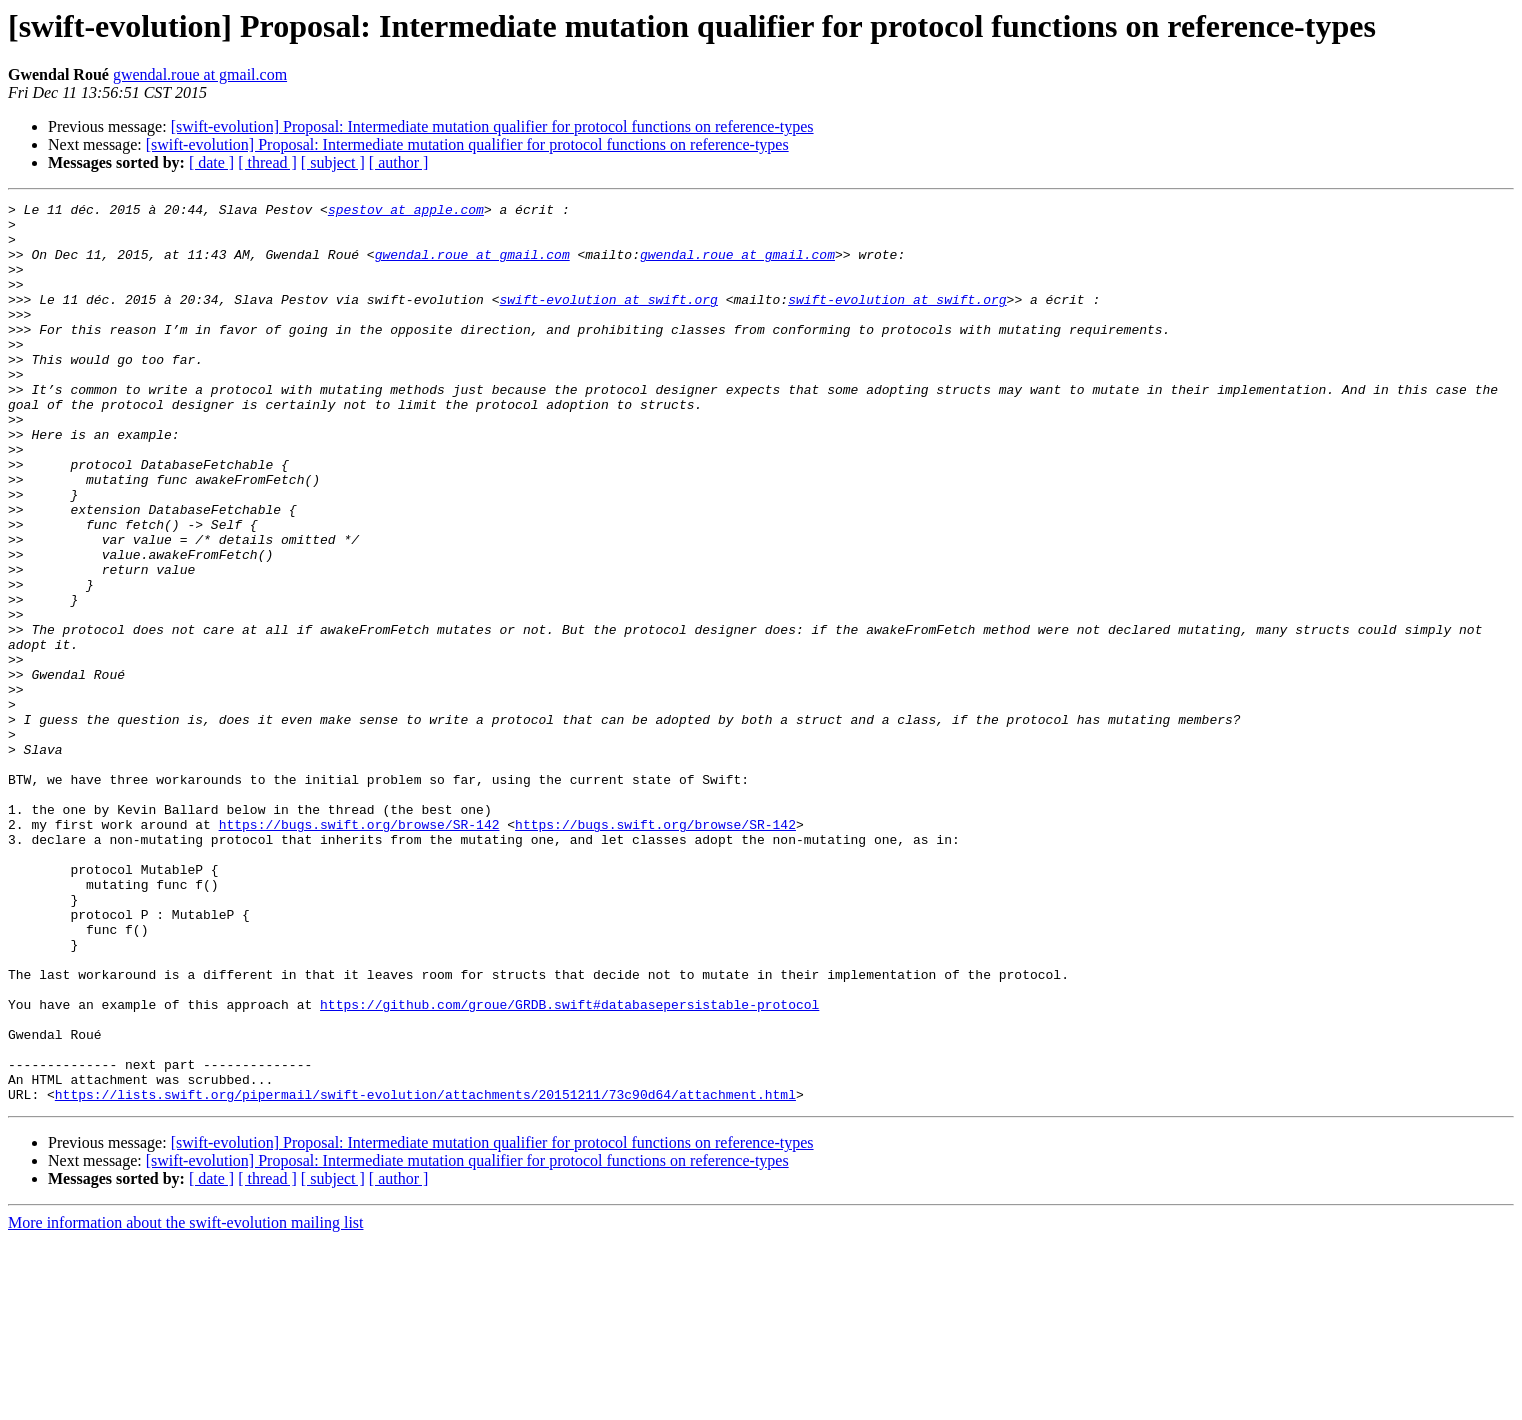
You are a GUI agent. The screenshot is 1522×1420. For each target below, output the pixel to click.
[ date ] (211, 162)
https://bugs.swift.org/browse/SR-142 (359, 950)
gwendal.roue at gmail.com (200, 74)
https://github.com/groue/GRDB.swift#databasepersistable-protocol (569, 1166)
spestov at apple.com (406, 212)
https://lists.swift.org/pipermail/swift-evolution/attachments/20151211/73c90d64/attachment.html (425, 1274)
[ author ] (399, 162)
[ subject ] (333, 162)
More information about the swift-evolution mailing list (186, 1402)
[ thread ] (267, 162)
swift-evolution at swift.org (608, 320)
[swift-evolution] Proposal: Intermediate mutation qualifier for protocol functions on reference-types (492, 126)
